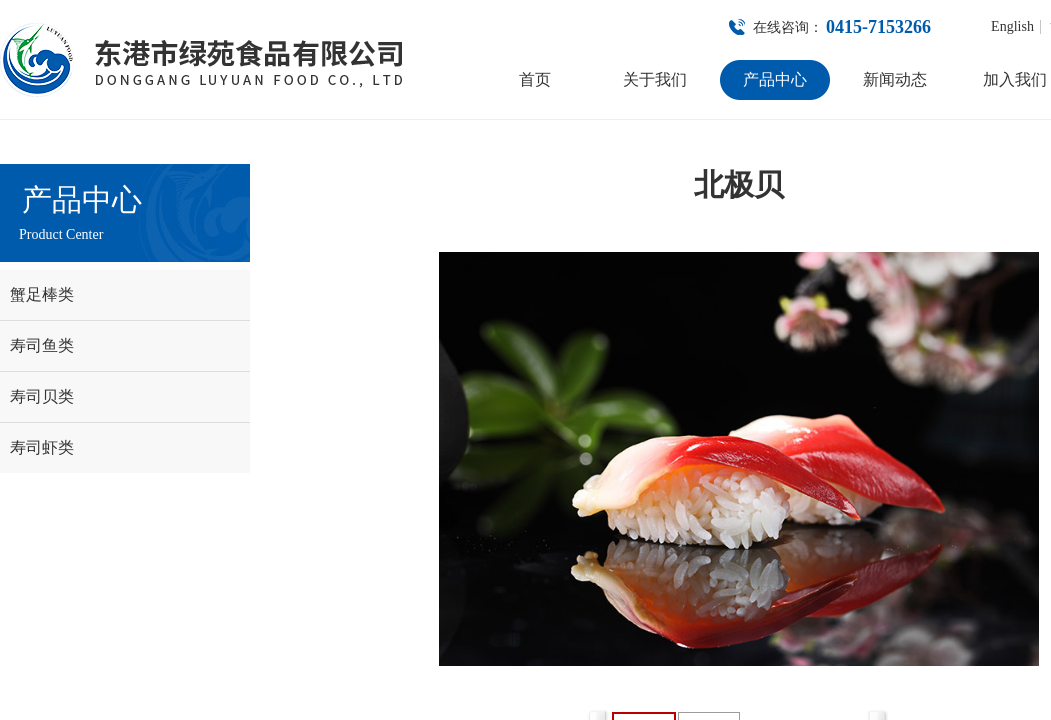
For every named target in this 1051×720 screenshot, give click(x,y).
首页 (535, 79)
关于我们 (655, 79)
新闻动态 (895, 79)
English (1012, 27)
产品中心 (775, 79)
